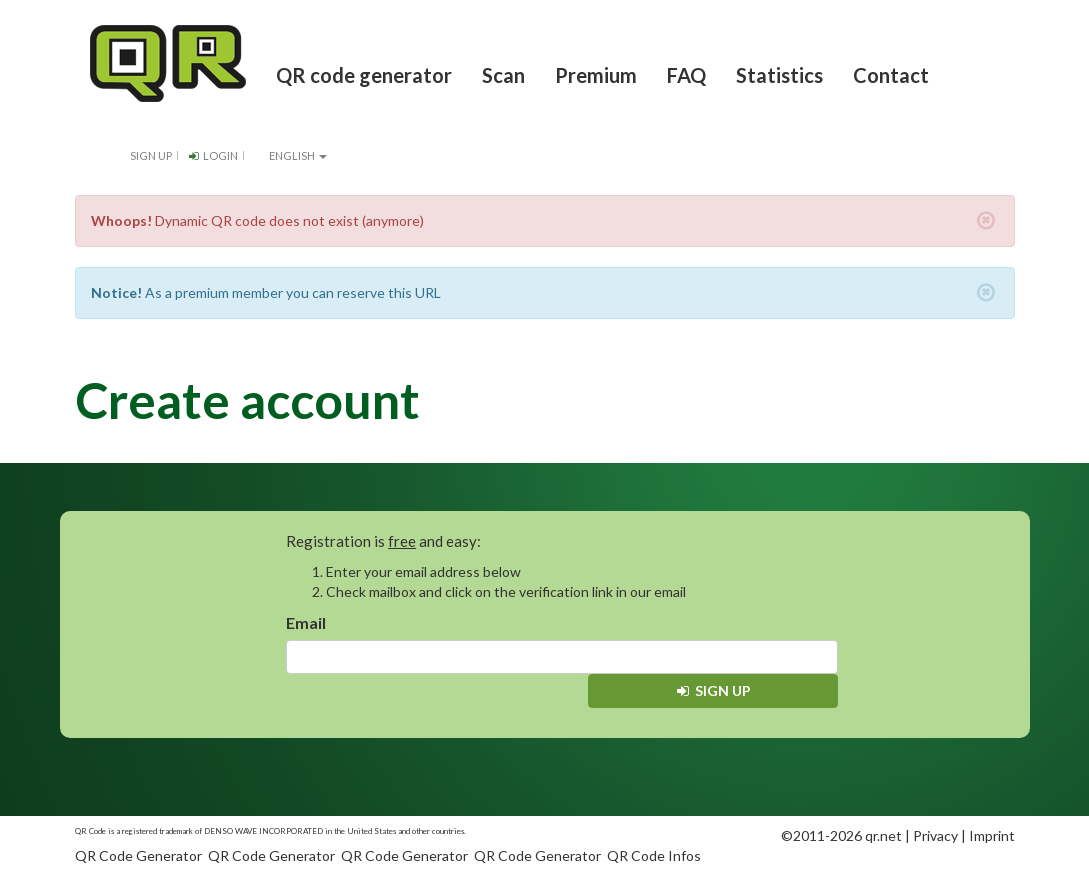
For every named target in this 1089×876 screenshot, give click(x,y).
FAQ (686, 75)
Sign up (151, 155)
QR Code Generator (138, 855)
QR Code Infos (654, 855)
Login (212, 155)
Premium (596, 75)
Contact (891, 75)
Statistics (779, 75)
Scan (503, 75)
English (290, 155)
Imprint (992, 835)
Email (306, 622)
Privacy (935, 835)
